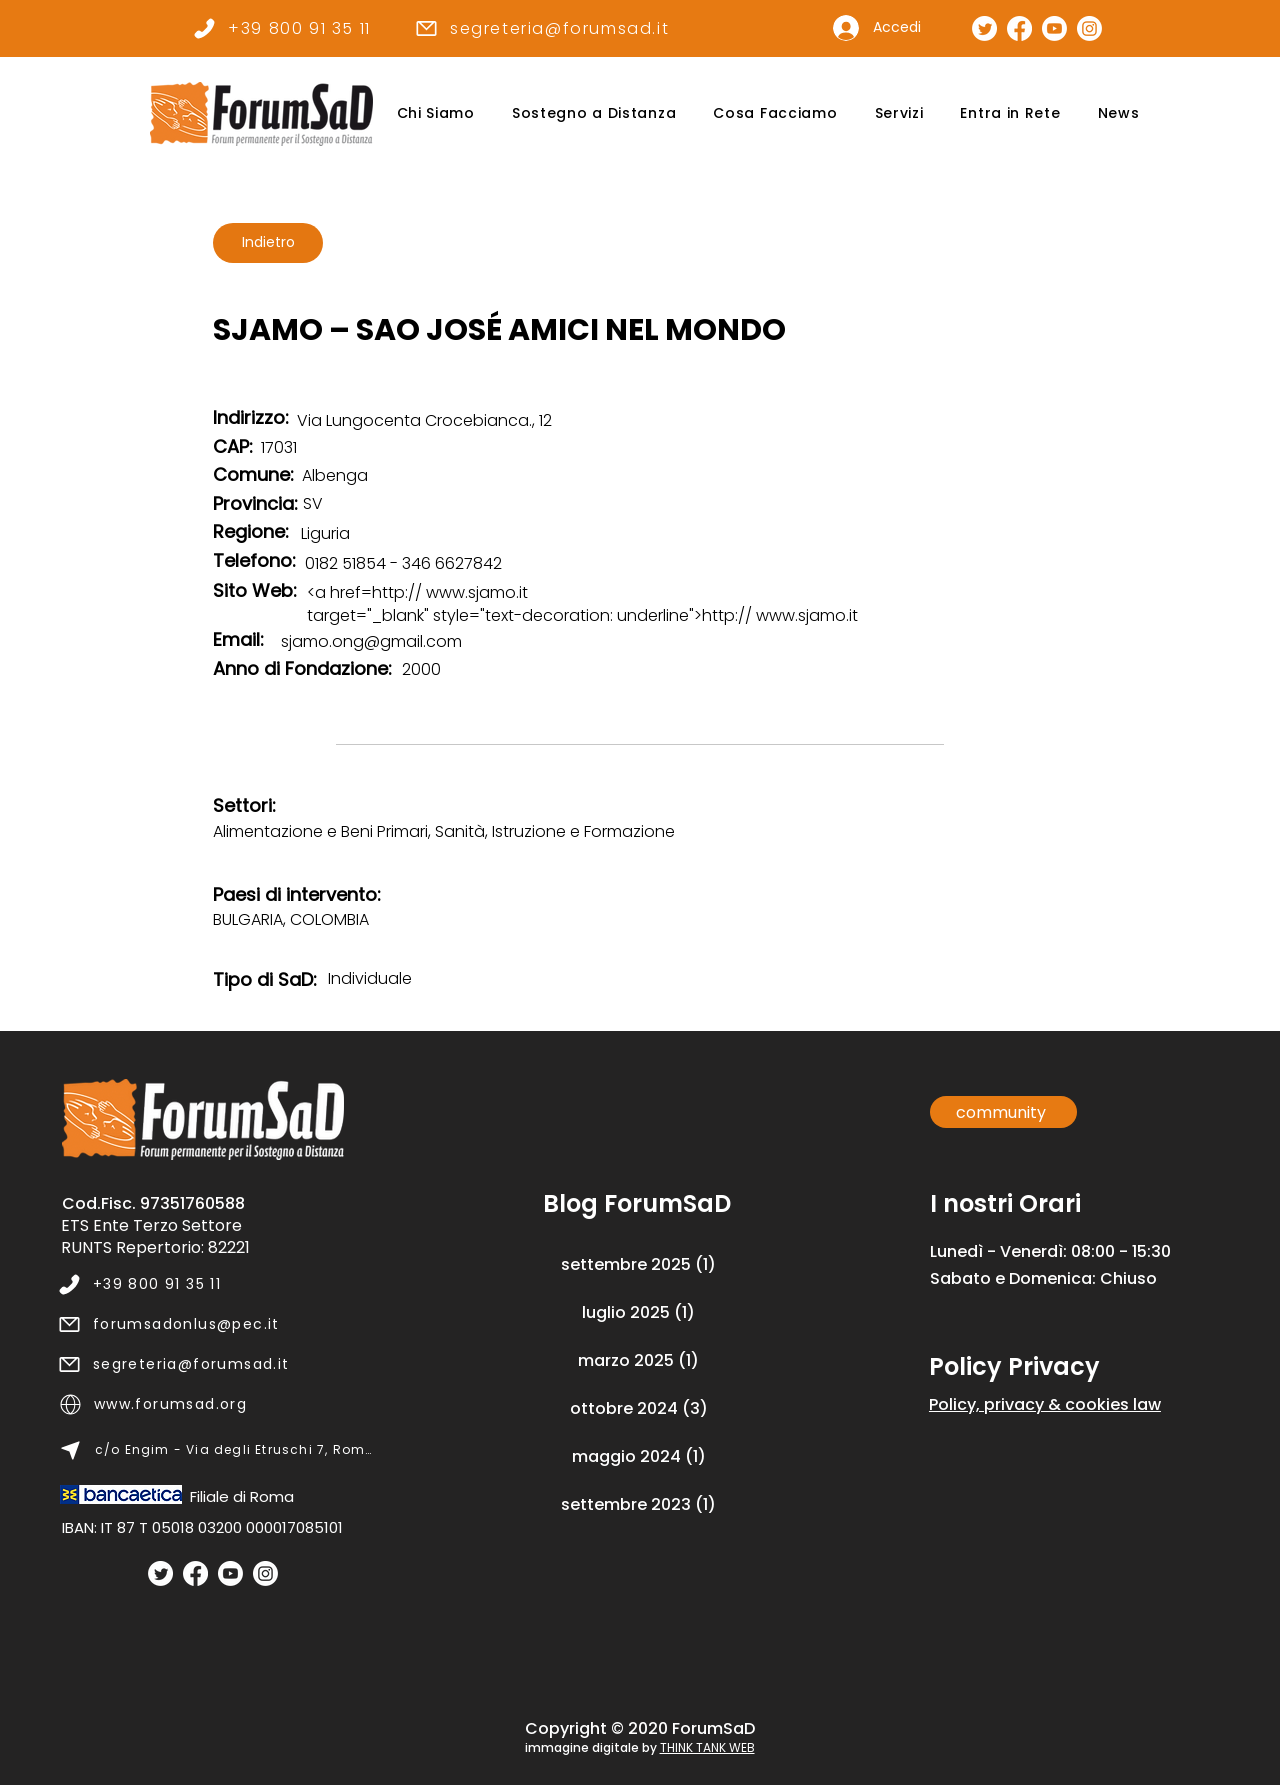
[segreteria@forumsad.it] (541, 28)
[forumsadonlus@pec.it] (215, 1324)
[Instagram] (265, 1573)
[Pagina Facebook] (1019, 28)
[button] (435, 113)
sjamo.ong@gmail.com (371, 641)
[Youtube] (230, 1573)
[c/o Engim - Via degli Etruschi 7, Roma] (216, 1450)
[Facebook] (195, 1573)
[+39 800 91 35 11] (281, 28)
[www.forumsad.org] (216, 1404)
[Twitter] (160, 1573)
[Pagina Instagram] (1089, 28)
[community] (1003, 1112)
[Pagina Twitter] (984, 28)
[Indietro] (268, 243)
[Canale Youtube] (1054, 28)
